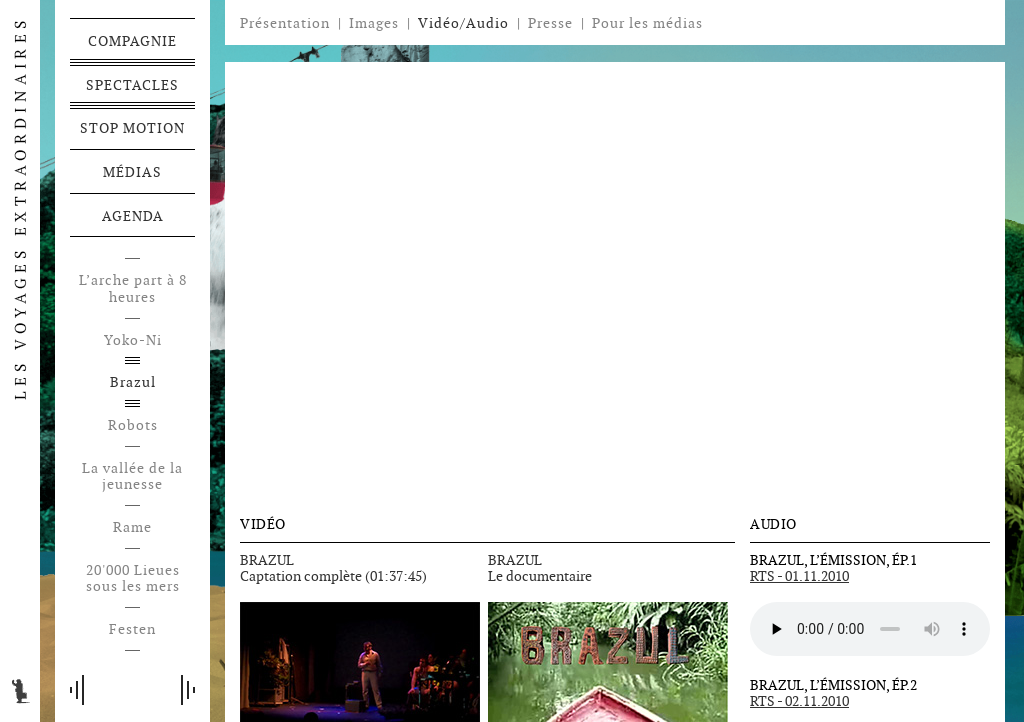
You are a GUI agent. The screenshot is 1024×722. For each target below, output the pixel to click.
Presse (550, 23)
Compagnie (132, 41)
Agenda (133, 216)
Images (374, 23)
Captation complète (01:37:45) (333, 576)
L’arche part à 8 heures (133, 289)
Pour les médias (647, 23)
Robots (133, 425)
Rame (132, 527)
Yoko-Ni (133, 340)
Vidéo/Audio (463, 23)
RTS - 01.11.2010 (799, 576)
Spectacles (132, 85)
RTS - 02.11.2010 (799, 701)
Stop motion (132, 128)
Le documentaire (540, 576)
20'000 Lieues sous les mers (133, 579)
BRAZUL (267, 560)
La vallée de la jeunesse (132, 477)
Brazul (133, 382)
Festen (132, 629)
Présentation (285, 23)
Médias (132, 172)
